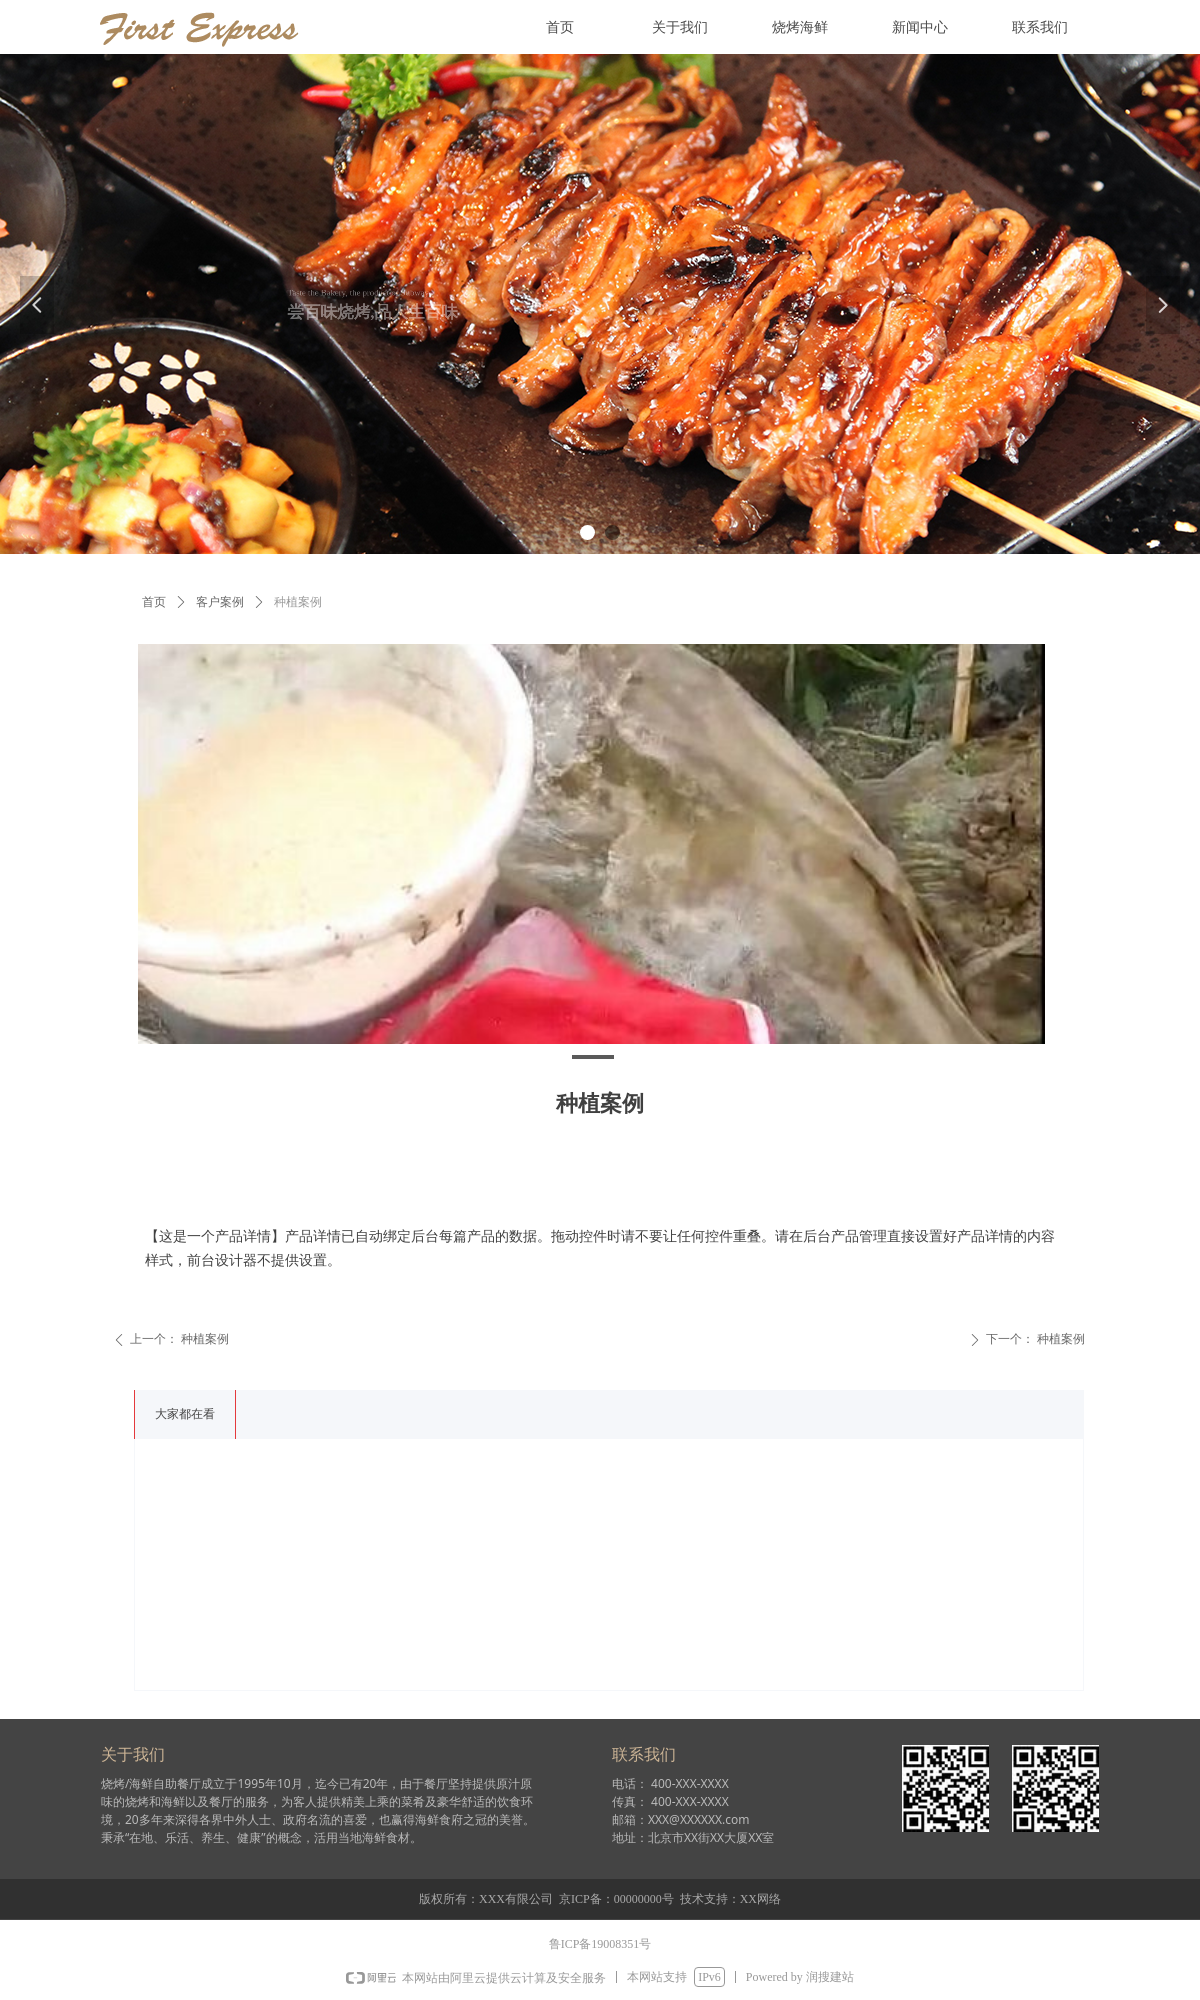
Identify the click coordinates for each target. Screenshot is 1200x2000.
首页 (154, 602)
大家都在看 (185, 1414)
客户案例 (220, 602)
